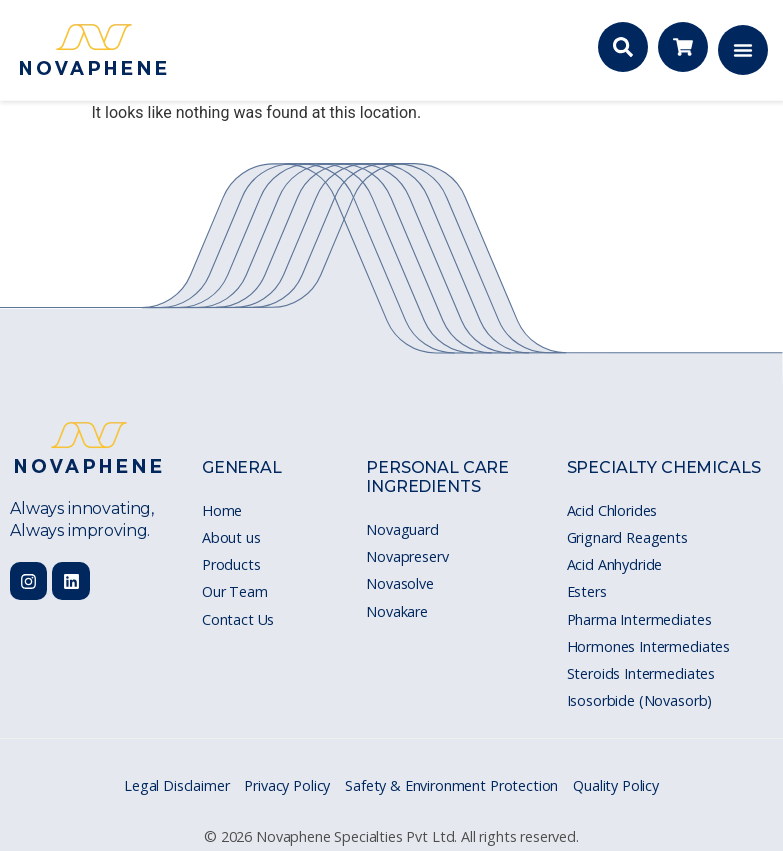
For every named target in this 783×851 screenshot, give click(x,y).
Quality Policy (616, 785)
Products (231, 564)
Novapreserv (407, 556)
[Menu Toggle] (743, 50)
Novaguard (402, 529)
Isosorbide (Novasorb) (640, 700)
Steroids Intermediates (641, 673)
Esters (587, 591)
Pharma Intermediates (639, 619)
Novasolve (400, 583)
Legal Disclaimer (176, 785)
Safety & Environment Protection (451, 785)
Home (222, 510)
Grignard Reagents (627, 537)
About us (231, 537)
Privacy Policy (287, 785)
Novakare (397, 611)
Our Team (235, 591)
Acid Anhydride (615, 564)
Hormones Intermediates (648, 646)
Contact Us (238, 619)
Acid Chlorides (612, 510)
